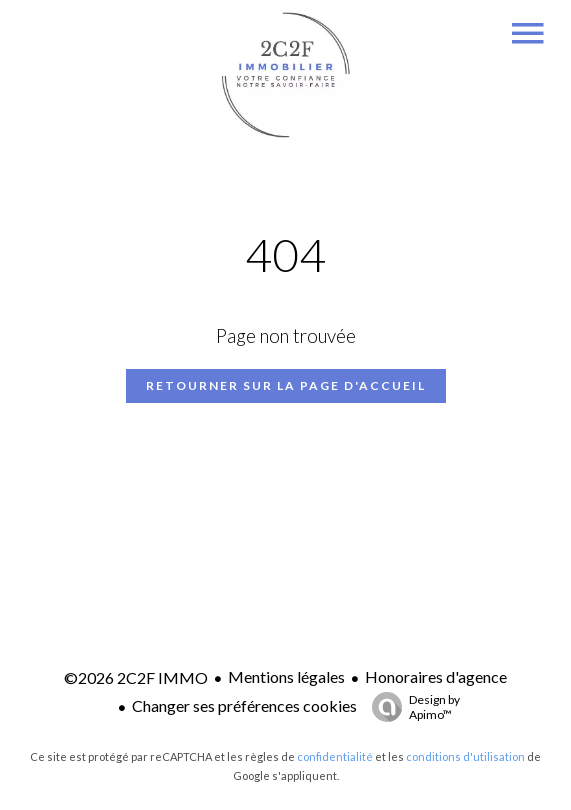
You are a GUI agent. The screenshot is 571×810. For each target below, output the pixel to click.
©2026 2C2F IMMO (136, 677)
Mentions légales (286, 676)
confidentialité (335, 756)
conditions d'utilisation (465, 756)
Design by (411, 707)
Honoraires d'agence (436, 676)
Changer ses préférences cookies (244, 705)
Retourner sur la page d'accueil (286, 385)
